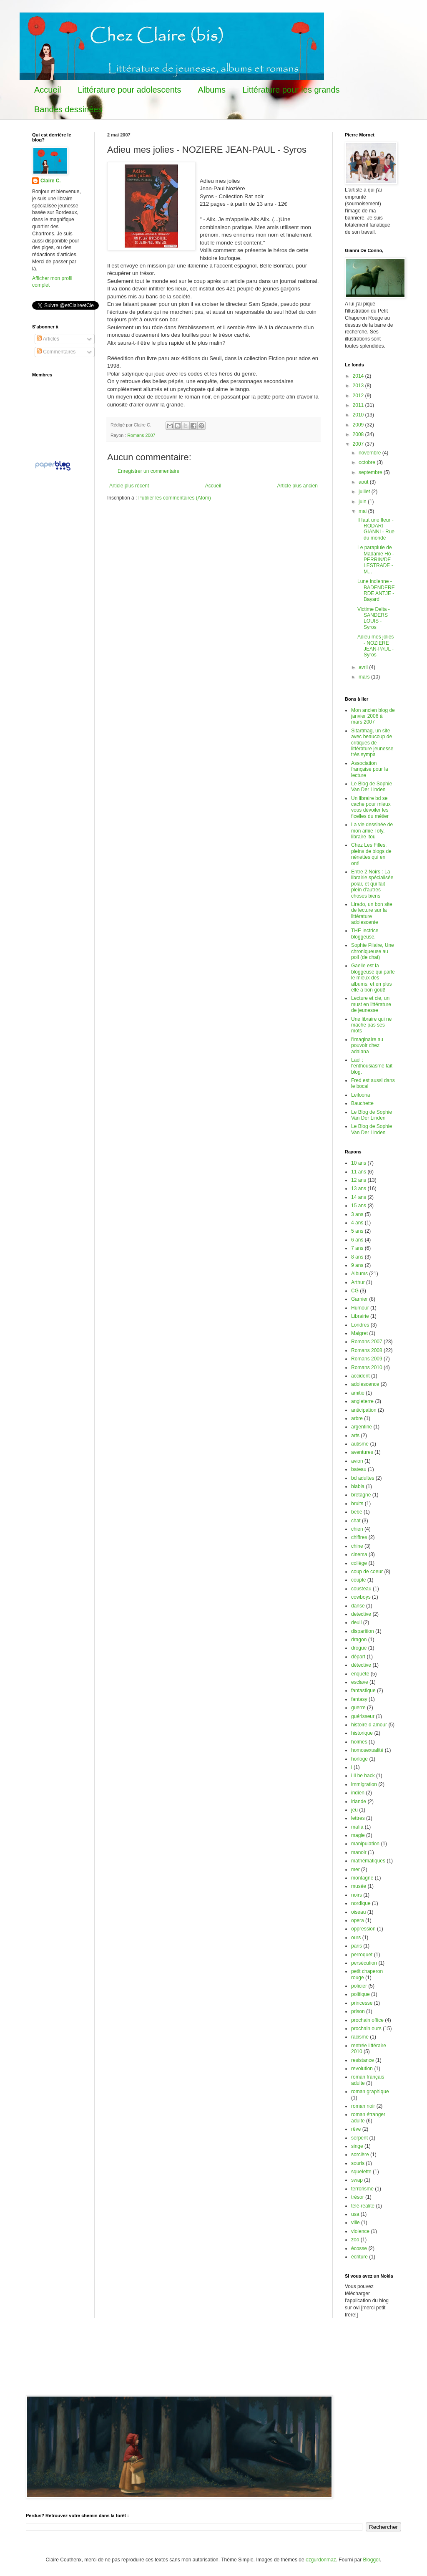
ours (356, 1937)
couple (358, 1580)
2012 (359, 396)
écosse (359, 2248)
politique (360, 1994)
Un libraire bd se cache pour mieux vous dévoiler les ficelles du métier (371, 807)
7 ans (357, 1248)
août (364, 482)
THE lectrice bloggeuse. (364, 933)
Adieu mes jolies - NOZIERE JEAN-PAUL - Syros (375, 646)
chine (357, 1546)
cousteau (361, 1589)
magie (358, 1835)
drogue (359, 1648)
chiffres (359, 1537)
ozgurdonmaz (321, 2560)
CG (355, 1291)
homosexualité (367, 1750)
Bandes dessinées (68, 109)
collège (359, 1563)
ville (355, 2222)
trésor (357, 2197)
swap (357, 2180)
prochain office (367, 2020)
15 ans (358, 1206)
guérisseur (362, 1716)
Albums (212, 89)
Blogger (371, 2560)
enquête (360, 1674)
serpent (359, 2138)
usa (355, 2214)
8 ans (357, 1257)
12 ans (358, 1180)
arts (355, 1435)
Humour (360, 1308)
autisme (360, 1444)
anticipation (364, 1410)
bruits (357, 1503)
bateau (359, 1469)
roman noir (363, 2106)
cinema (359, 1554)
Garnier (359, 1299)
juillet (365, 492)
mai (363, 511)
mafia (357, 1827)
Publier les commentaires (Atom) (174, 498)
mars (365, 677)
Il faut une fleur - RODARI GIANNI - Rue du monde (375, 529)
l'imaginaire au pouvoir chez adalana (367, 1046)
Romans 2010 (366, 1367)
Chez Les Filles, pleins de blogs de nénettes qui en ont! (371, 854)
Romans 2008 (366, 1350)
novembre (370, 453)
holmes (359, 1742)
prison (358, 2011)
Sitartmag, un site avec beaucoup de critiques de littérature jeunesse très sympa (372, 743)
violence (360, 2231)
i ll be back (363, 1776)
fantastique (363, 1690)
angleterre (362, 1401)
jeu (354, 1810)
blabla (357, 1486)
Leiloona (360, 1095)
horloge (359, 1759)
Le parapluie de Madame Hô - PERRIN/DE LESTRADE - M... (375, 560)
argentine (361, 1427)
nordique (361, 1903)
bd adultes (362, 1478)
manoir (359, 1852)
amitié (357, 1393)
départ (358, 1657)
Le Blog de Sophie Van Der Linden (371, 786)
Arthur (358, 1282)
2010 (359, 415)
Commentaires (56, 352)
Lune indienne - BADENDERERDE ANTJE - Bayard (376, 590)
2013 (359, 386)
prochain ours (366, 2028)
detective (361, 1614)
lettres (358, 1818)
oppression (363, 1929)
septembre (371, 472)
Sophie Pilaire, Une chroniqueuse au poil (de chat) (372, 951)
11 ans (358, 1172)
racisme (360, 2037)
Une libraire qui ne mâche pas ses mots (371, 1025)
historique (362, 1733)
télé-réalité (362, 2206)
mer (355, 1869)
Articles (48, 339)
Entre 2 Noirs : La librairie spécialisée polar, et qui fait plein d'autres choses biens (372, 884)
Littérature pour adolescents (129, 89)
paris (356, 1946)
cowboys (361, 1597)
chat (356, 1521)
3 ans (357, 1214)
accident (360, 1376)
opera (357, 1920)
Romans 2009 (366, 1359)
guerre (358, 1708)
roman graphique (370, 2091)
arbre (357, 1418)
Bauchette (362, 1103)
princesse (361, 2003)
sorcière (360, 2154)
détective (361, 1665)
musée (358, 1886)
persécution (364, 1963)
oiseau (358, 1912)
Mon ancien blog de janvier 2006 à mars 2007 (373, 716)
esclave (359, 1682)
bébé (356, 1512)
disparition (362, 1631)
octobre (368, 462)
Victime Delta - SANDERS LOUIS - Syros (373, 618)
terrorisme (362, 2189)
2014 (359, 376)
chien (357, 1529)
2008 (359, 434)
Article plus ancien (297, 486)
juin (363, 502)
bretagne (361, 1495)
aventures (362, 1452)
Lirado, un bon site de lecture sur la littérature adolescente (371, 913)
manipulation (365, 1844)
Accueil (47, 89)
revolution (362, 2068)
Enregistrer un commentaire (148, 471)
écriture (359, 2257)
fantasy (359, 1699)
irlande (358, 1801)
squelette (361, 2172)
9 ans (357, 1265)
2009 (359, 425)
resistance (362, 2060)
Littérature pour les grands (290, 89)
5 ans (357, 1231)
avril (364, 667)
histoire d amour (369, 1725)
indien (357, 1793)
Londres (360, 1325)
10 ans (358, 1163)
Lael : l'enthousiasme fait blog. (371, 1066)
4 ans (357, 1223)
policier (359, 1986)
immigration (364, 1784)
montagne (362, 1878)
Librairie (360, 1316)
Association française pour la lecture (369, 769)
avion (357, 1461)
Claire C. (50, 181)
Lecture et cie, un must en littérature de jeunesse (371, 1004)
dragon (359, 1639)
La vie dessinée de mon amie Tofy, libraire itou (372, 831)
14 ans (358, 1197)
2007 (359, 444)
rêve (356, 2129)
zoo (355, 2240)
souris (357, 2163)
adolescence (365, 1384)
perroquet (361, 1955)
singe (357, 2146)
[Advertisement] (177, 2362)
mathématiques (368, 1861)
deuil (356, 1622)
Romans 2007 (141, 435)
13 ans (358, 1188)
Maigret (359, 1333)
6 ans (357, 1240)
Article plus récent (129, 486)
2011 (359, 405)
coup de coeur (367, 1571)
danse (358, 1606)
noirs (356, 1895)
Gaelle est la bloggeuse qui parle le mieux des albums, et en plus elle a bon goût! (373, 978)
